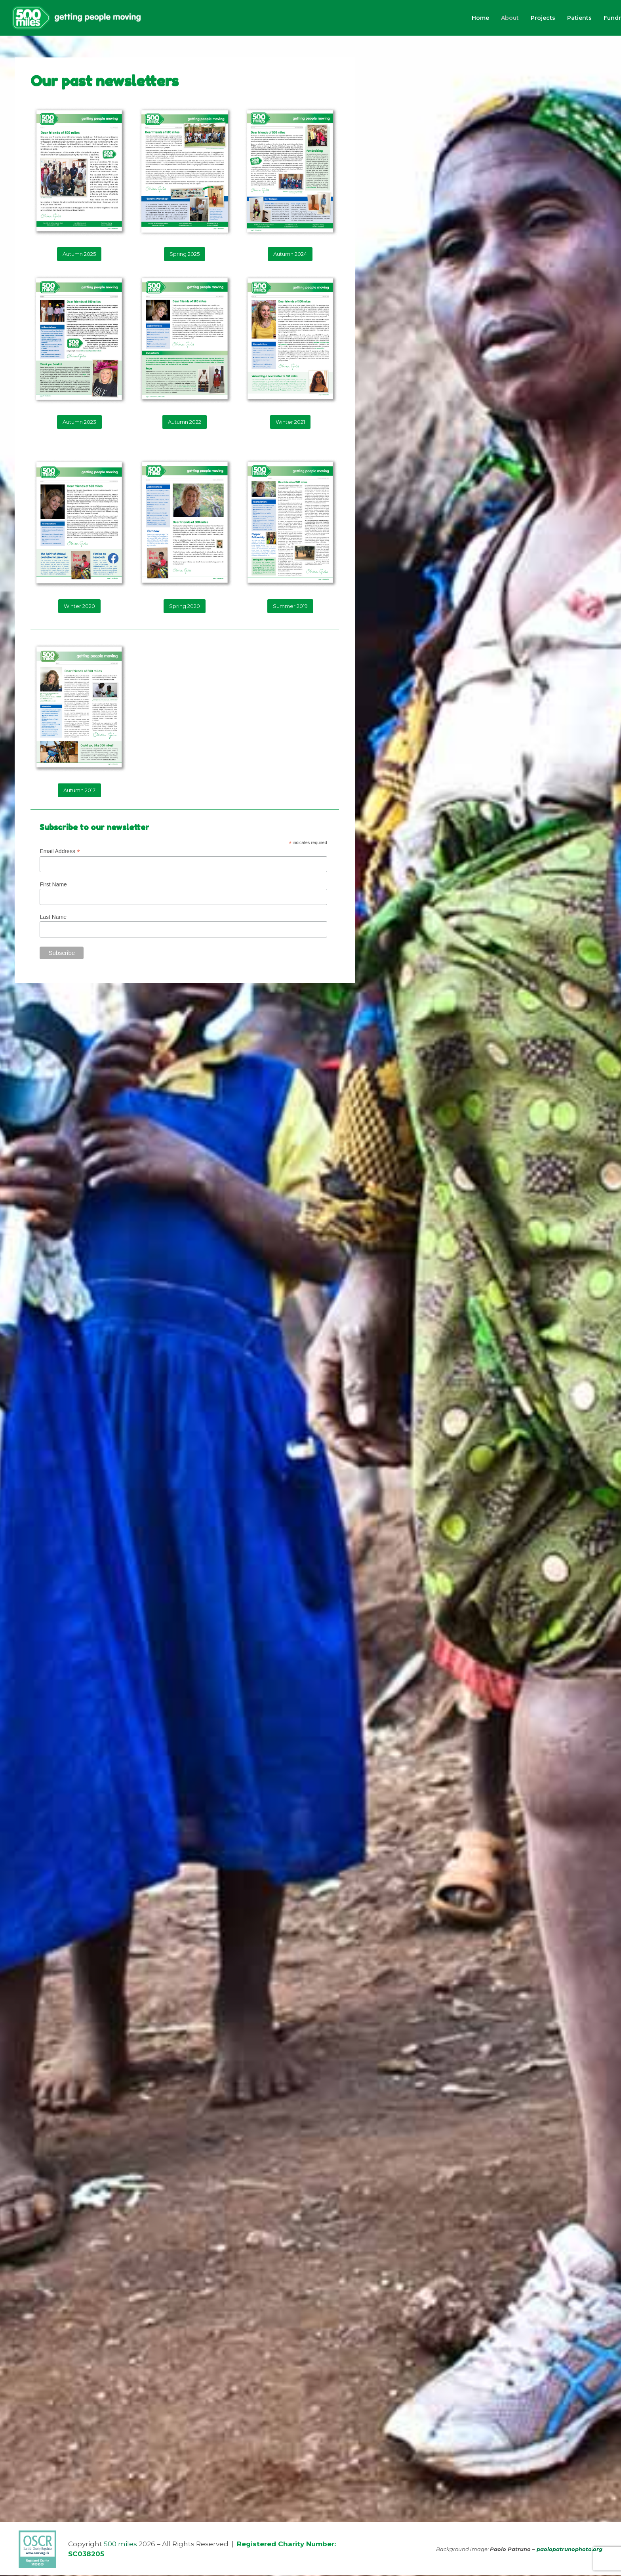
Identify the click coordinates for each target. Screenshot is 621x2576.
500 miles (120, 2545)
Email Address (60, 852)
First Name (53, 885)
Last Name (53, 918)
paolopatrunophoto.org (569, 2550)
